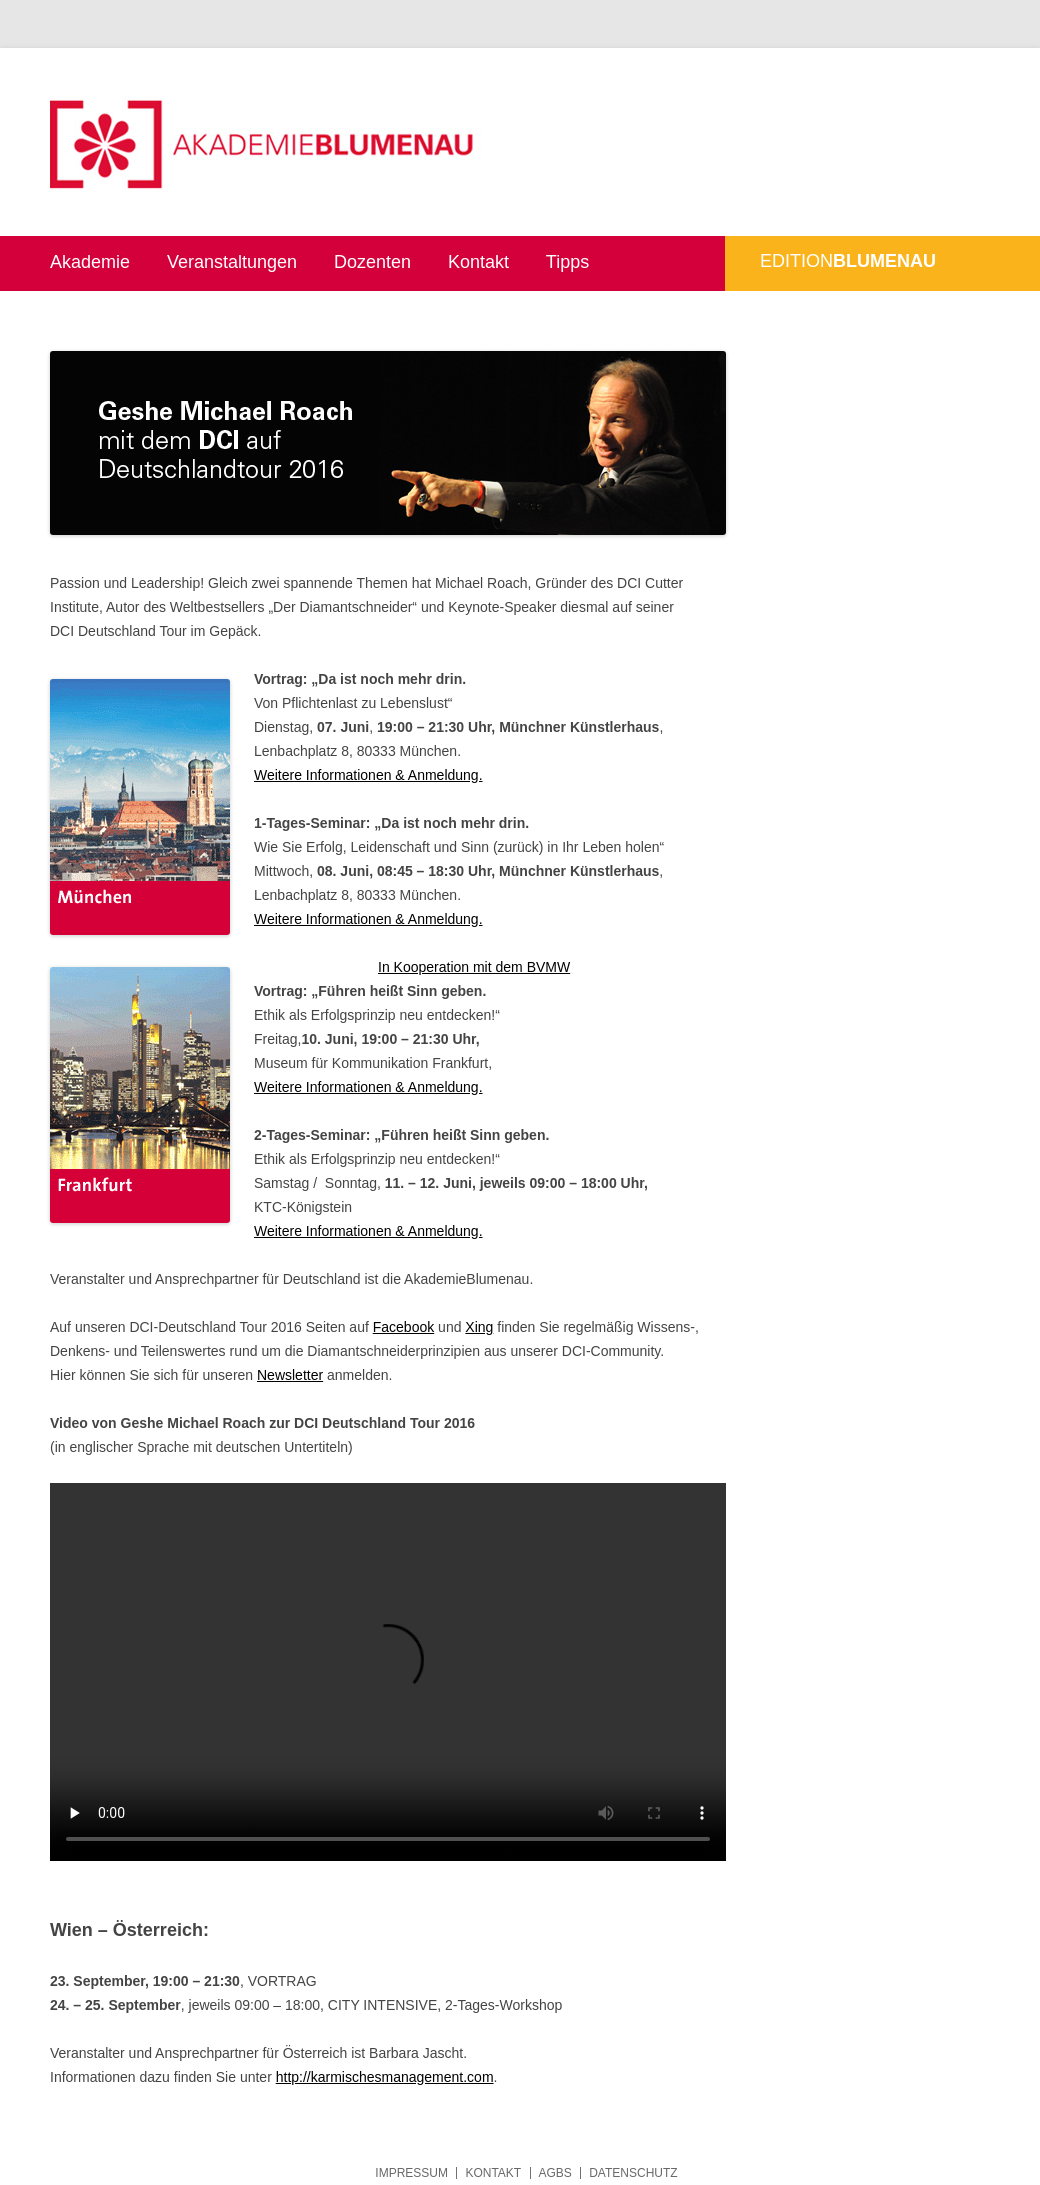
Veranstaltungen (232, 262)
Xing (479, 1327)
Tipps (567, 262)
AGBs (555, 2173)
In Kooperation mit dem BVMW (474, 967)
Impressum (411, 2173)
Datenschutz (633, 2173)
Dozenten (372, 262)
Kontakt (478, 262)
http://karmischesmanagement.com (385, 2077)
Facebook (403, 1327)
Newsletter (290, 1375)
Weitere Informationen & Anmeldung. (368, 775)
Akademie (90, 262)
